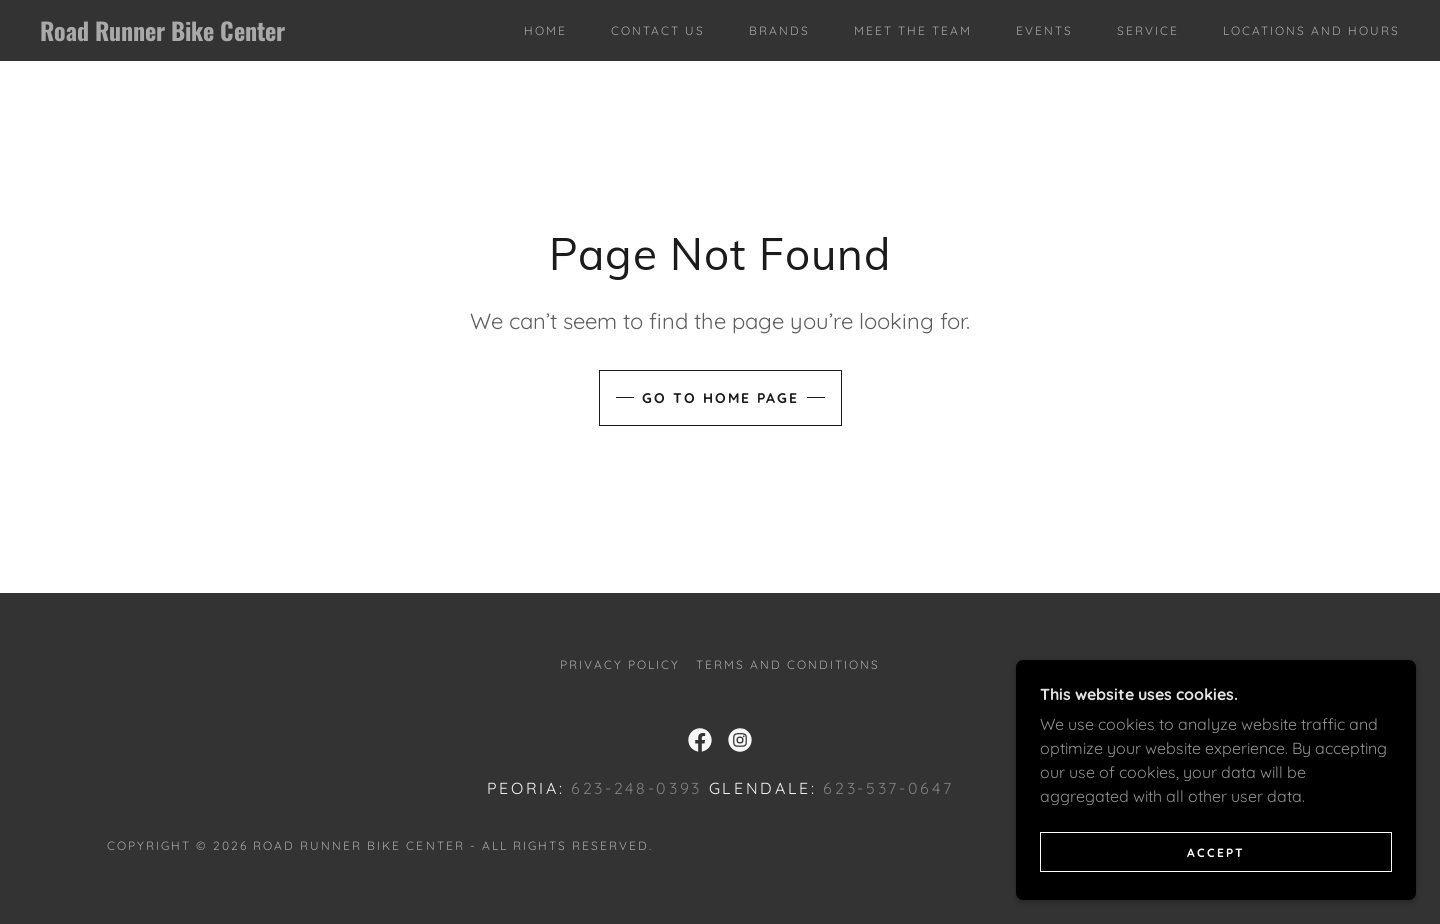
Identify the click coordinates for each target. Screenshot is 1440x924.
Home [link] (545, 30)
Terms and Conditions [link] (788, 664)
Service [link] (1148, 30)
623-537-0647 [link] (888, 788)
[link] (228, 35)
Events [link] (1044, 30)
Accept (1216, 893)
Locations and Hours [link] (1311, 30)
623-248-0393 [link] (636, 788)
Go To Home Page (720, 398)
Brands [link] (779, 30)
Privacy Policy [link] (620, 664)
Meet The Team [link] (913, 30)
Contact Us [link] (658, 30)
